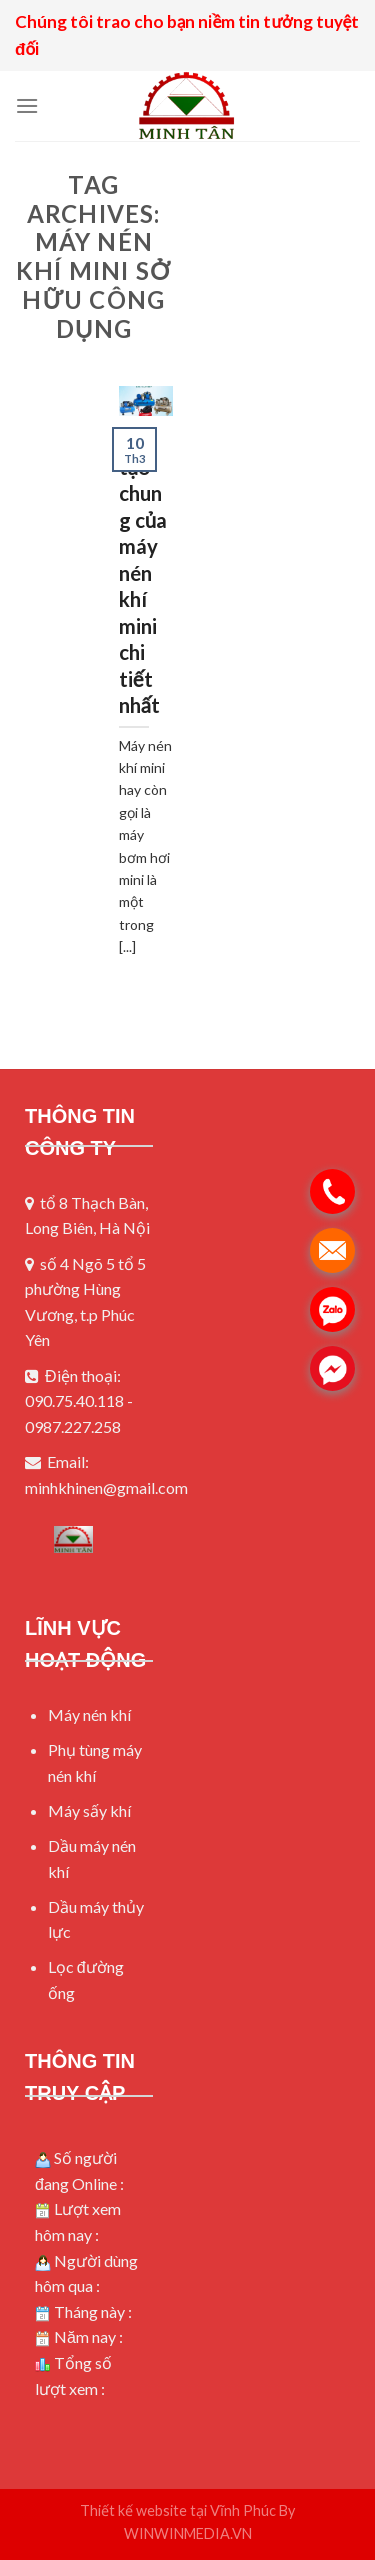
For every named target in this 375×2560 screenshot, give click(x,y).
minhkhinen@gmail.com (106, 1487)
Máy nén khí (89, 1714)
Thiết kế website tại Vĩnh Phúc (178, 2510)
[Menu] (27, 105)
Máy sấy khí (89, 1810)
